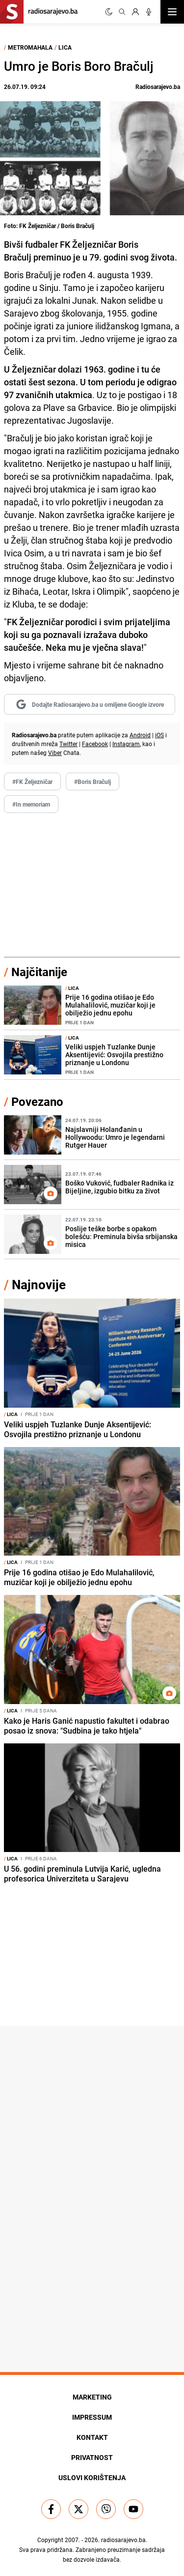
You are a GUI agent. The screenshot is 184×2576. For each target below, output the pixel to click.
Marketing (92, 2397)
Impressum (92, 2417)
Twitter (68, 744)
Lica (65, 47)
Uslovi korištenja (92, 2477)
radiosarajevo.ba (123, 2540)
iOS (159, 735)
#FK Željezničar (32, 781)
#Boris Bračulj (92, 781)
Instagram (126, 744)
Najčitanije (39, 972)
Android (140, 735)
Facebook (95, 744)
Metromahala (30, 47)
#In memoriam (31, 804)
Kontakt (92, 2437)
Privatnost (92, 2457)
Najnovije (39, 1284)
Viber (55, 752)
